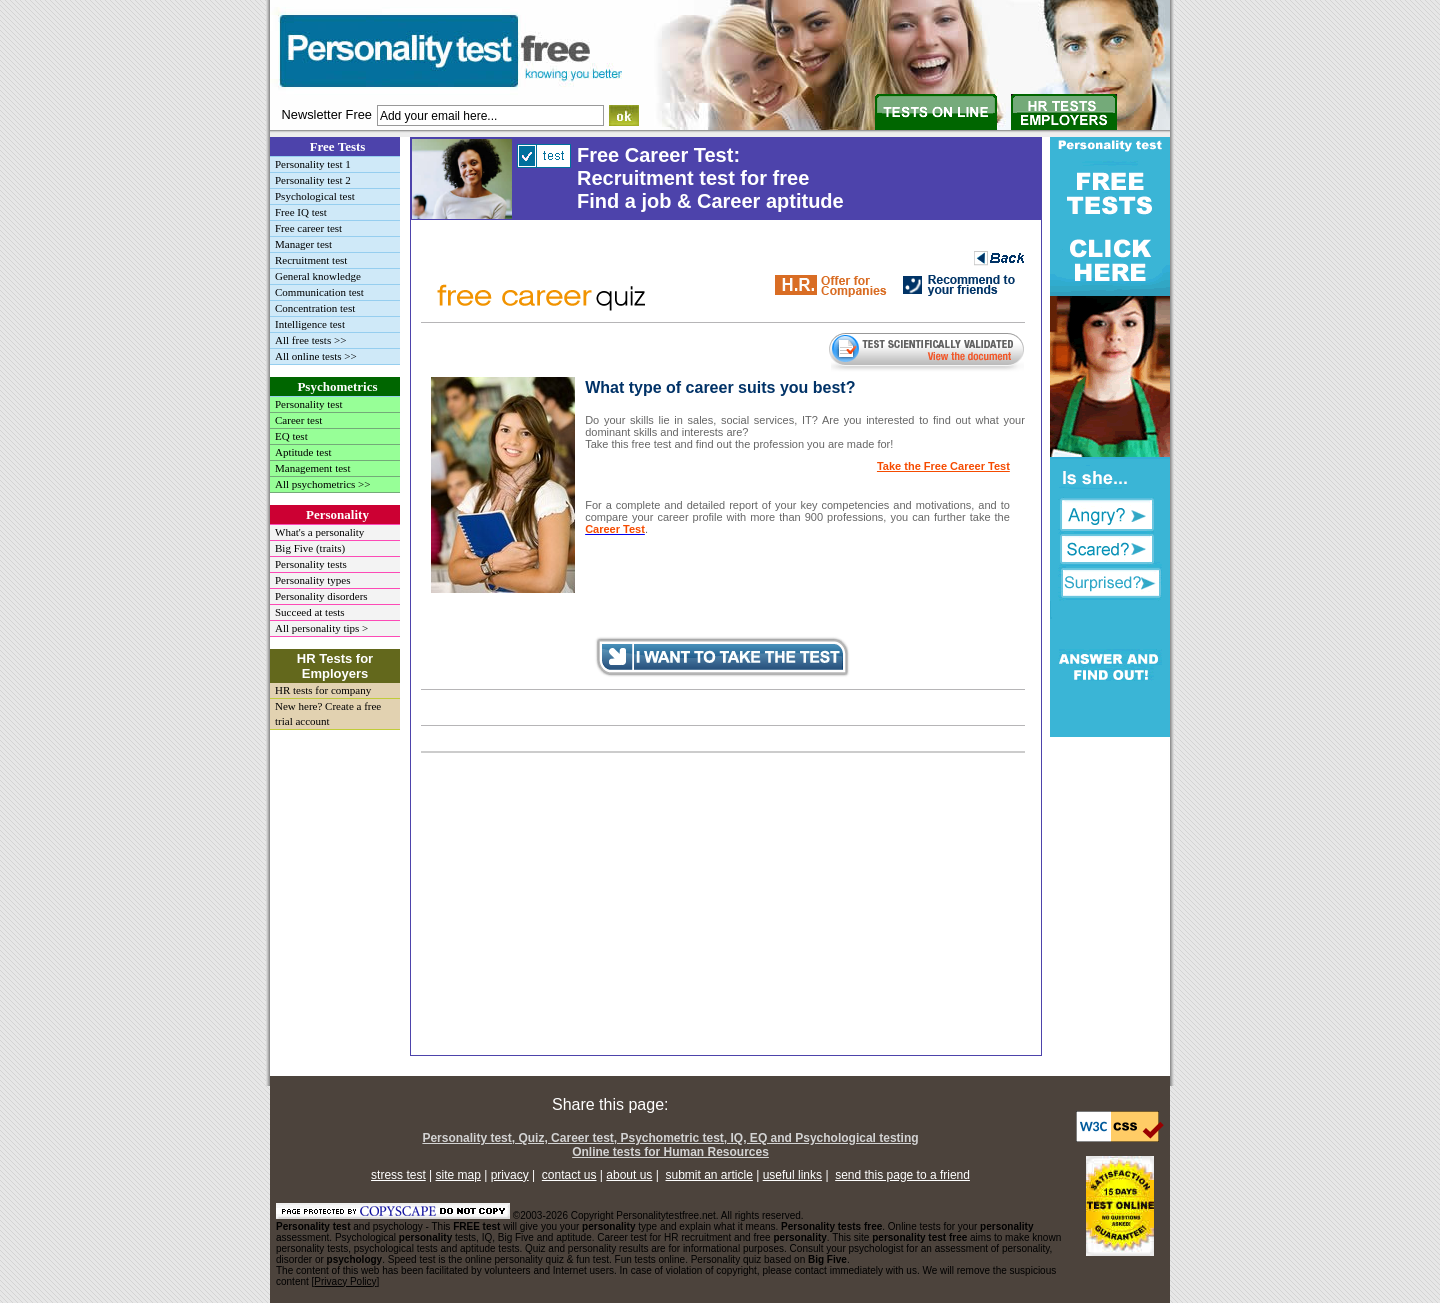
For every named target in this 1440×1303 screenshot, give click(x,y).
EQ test (291, 436)
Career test (298, 420)
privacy (510, 1175)
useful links (792, 1175)
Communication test (319, 292)
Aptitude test (303, 452)
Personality (337, 514)
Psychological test (315, 196)
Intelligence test (310, 324)
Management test (312, 468)
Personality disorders (321, 596)
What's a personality (319, 532)
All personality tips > (321, 628)
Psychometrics (337, 386)
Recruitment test (311, 260)
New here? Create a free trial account (328, 713)
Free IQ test (301, 212)
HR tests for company (323, 690)
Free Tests (338, 146)
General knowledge (318, 276)
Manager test (303, 244)
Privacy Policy (345, 1281)
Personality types (312, 580)
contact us (569, 1175)
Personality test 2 (313, 180)
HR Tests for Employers (335, 666)
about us (629, 1175)
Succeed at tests (310, 612)
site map (458, 1175)
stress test (398, 1175)
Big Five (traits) (310, 548)
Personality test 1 (313, 164)
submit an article (709, 1175)
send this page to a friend (902, 1175)
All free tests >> (310, 340)
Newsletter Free (327, 114)
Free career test (308, 228)
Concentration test (315, 308)
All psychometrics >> (323, 484)
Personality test (309, 404)
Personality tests (311, 564)
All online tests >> (316, 356)
